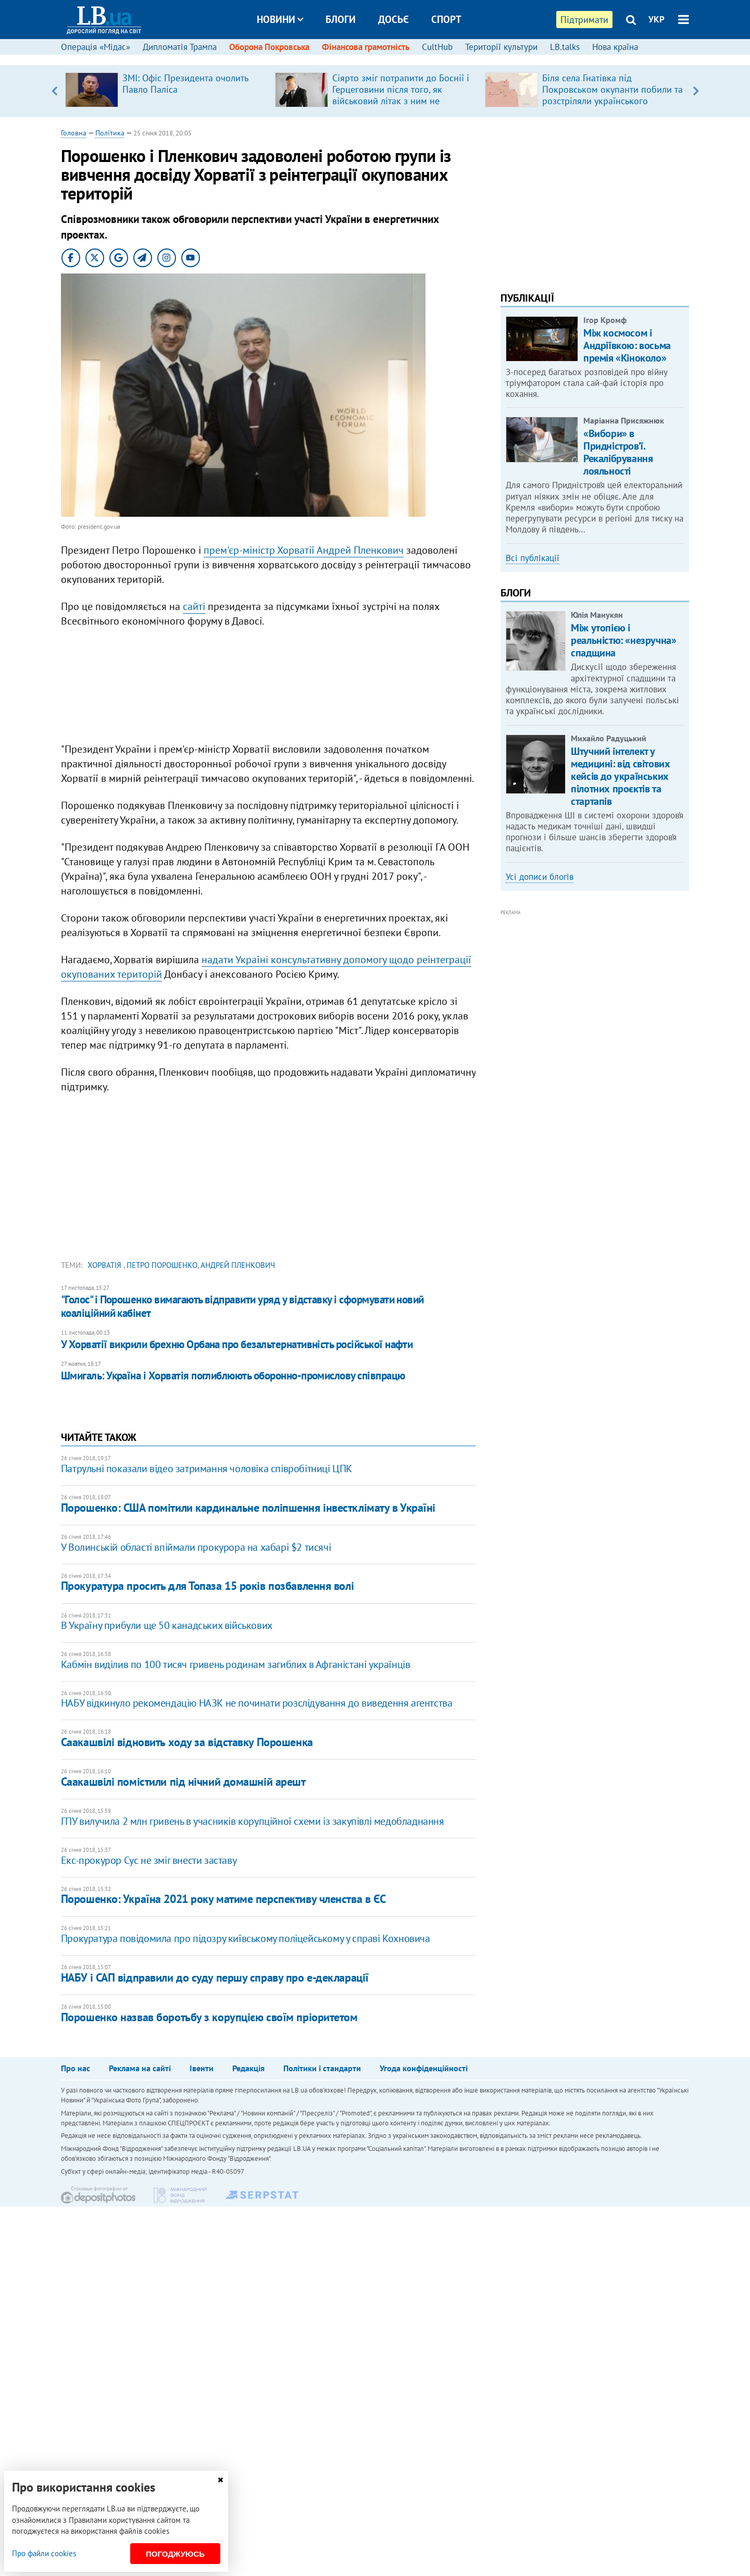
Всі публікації (532, 558)
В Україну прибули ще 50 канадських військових (166, 1625)
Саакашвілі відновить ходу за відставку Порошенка (187, 1742)
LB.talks (565, 47)
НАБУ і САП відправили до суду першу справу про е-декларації (215, 1977)
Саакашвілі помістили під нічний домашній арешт (183, 1781)
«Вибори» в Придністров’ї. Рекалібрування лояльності (618, 452)
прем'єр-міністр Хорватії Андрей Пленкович (304, 550)
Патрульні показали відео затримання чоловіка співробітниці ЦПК (206, 1468)
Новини (280, 19)
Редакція (248, 2068)
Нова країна (615, 47)
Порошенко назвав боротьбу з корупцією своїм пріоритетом (209, 2017)
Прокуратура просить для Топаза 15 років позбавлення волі (207, 1585)
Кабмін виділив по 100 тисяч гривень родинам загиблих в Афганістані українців (235, 1664)
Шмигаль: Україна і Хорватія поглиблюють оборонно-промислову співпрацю (233, 1375)
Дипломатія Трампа (180, 47)
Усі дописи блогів (539, 876)
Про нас (75, 2068)
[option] (166, 91)
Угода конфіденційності (424, 2068)
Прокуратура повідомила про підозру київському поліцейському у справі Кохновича (245, 1938)
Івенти (202, 2068)
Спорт (446, 19)
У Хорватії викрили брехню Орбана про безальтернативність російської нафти (237, 1344)
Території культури (501, 47)
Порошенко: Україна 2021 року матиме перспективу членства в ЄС (223, 1898)
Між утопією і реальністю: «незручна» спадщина (623, 640)
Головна (73, 133)
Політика (109, 133)
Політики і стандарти (322, 2068)
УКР (656, 19)
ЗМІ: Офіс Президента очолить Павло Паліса (185, 83)
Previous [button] (54, 91)
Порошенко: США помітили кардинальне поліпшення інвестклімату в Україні (248, 1507)
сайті (194, 606)
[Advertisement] (268, 688)
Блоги (341, 19)
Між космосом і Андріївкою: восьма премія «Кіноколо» (627, 345)
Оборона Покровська (269, 47)
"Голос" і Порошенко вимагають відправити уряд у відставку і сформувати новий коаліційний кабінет (242, 1306)
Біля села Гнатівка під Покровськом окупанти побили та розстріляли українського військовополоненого (612, 95)
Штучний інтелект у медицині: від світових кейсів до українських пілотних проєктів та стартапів (620, 776)
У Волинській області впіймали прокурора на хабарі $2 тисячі (196, 1547)
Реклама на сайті (140, 2068)
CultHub (437, 47)
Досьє (393, 19)
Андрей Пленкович (238, 1265)
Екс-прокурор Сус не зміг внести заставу (148, 1860)
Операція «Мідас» (95, 47)
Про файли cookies (44, 2553)
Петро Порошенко (162, 1265)
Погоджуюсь (175, 2553)
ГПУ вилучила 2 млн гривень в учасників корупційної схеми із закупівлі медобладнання (252, 1821)
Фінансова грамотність (365, 47)
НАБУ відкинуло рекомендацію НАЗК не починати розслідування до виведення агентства (257, 1703)
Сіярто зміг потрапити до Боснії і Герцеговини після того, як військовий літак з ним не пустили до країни (400, 95)
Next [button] (695, 91)
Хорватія (105, 1265)
